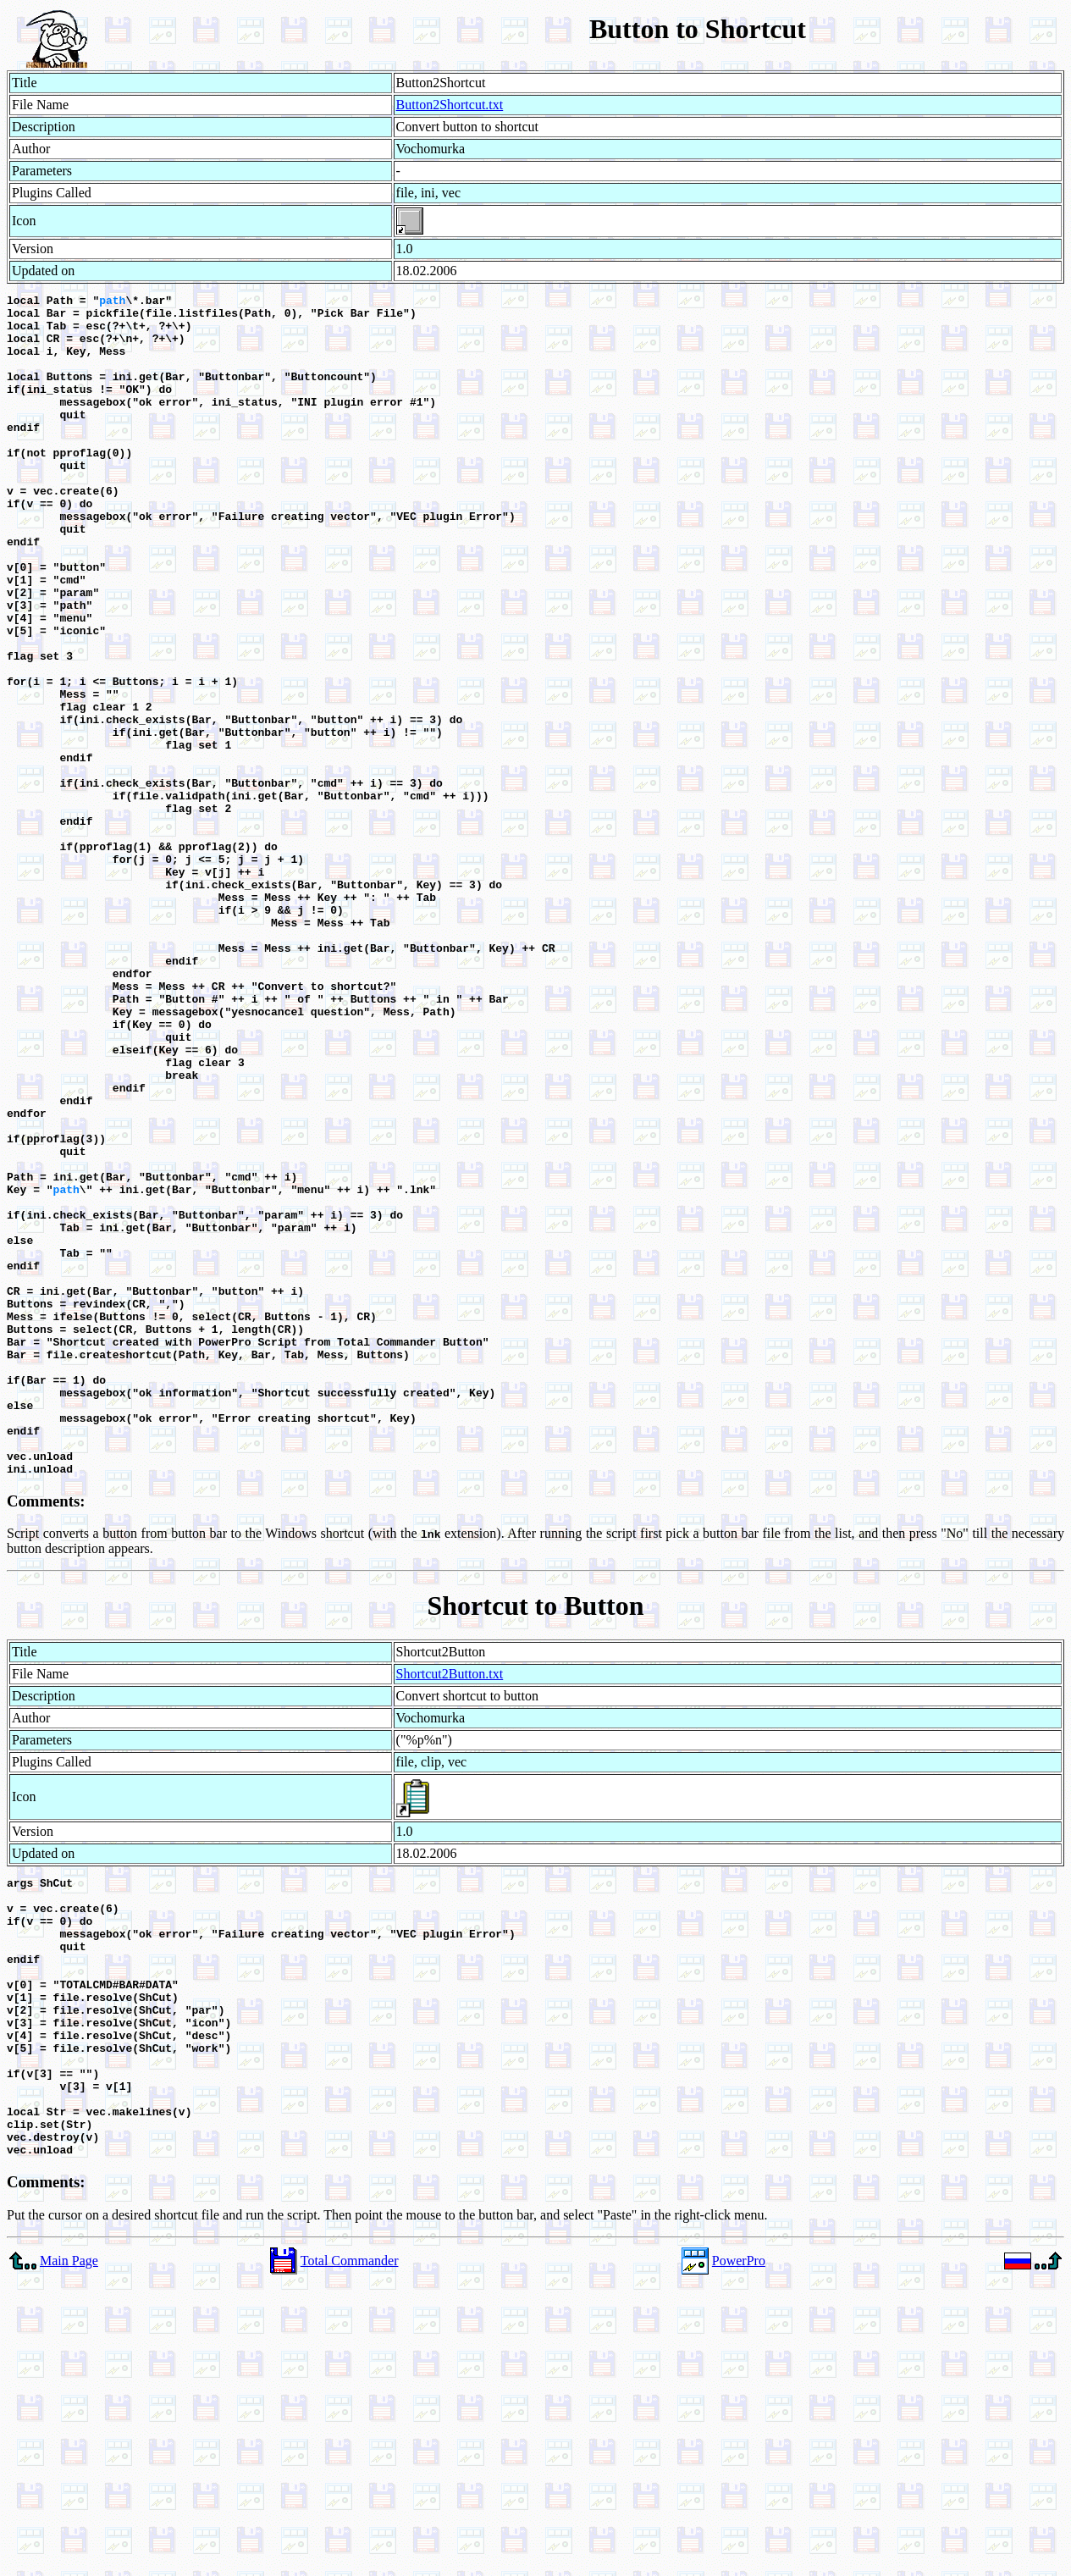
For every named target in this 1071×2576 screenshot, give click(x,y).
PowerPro (738, 2553)
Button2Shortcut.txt (450, 104)
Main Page (69, 2553)
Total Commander (350, 2553)
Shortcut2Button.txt (450, 1910)
